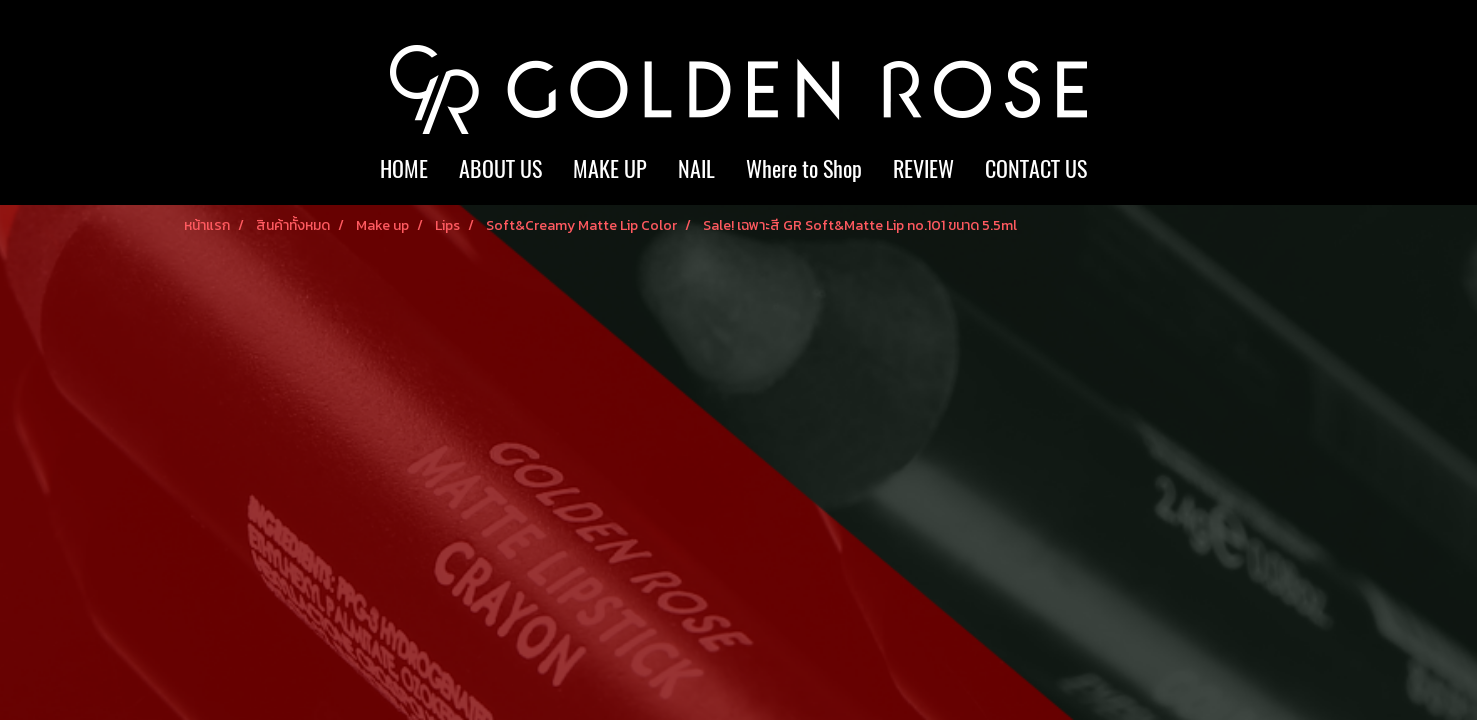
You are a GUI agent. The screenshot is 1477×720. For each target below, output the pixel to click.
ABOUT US (500, 169)
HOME (404, 169)
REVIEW (923, 169)
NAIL (696, 169)
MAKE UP (610, 169)
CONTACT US (1036, 169)
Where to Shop (804, 169)
